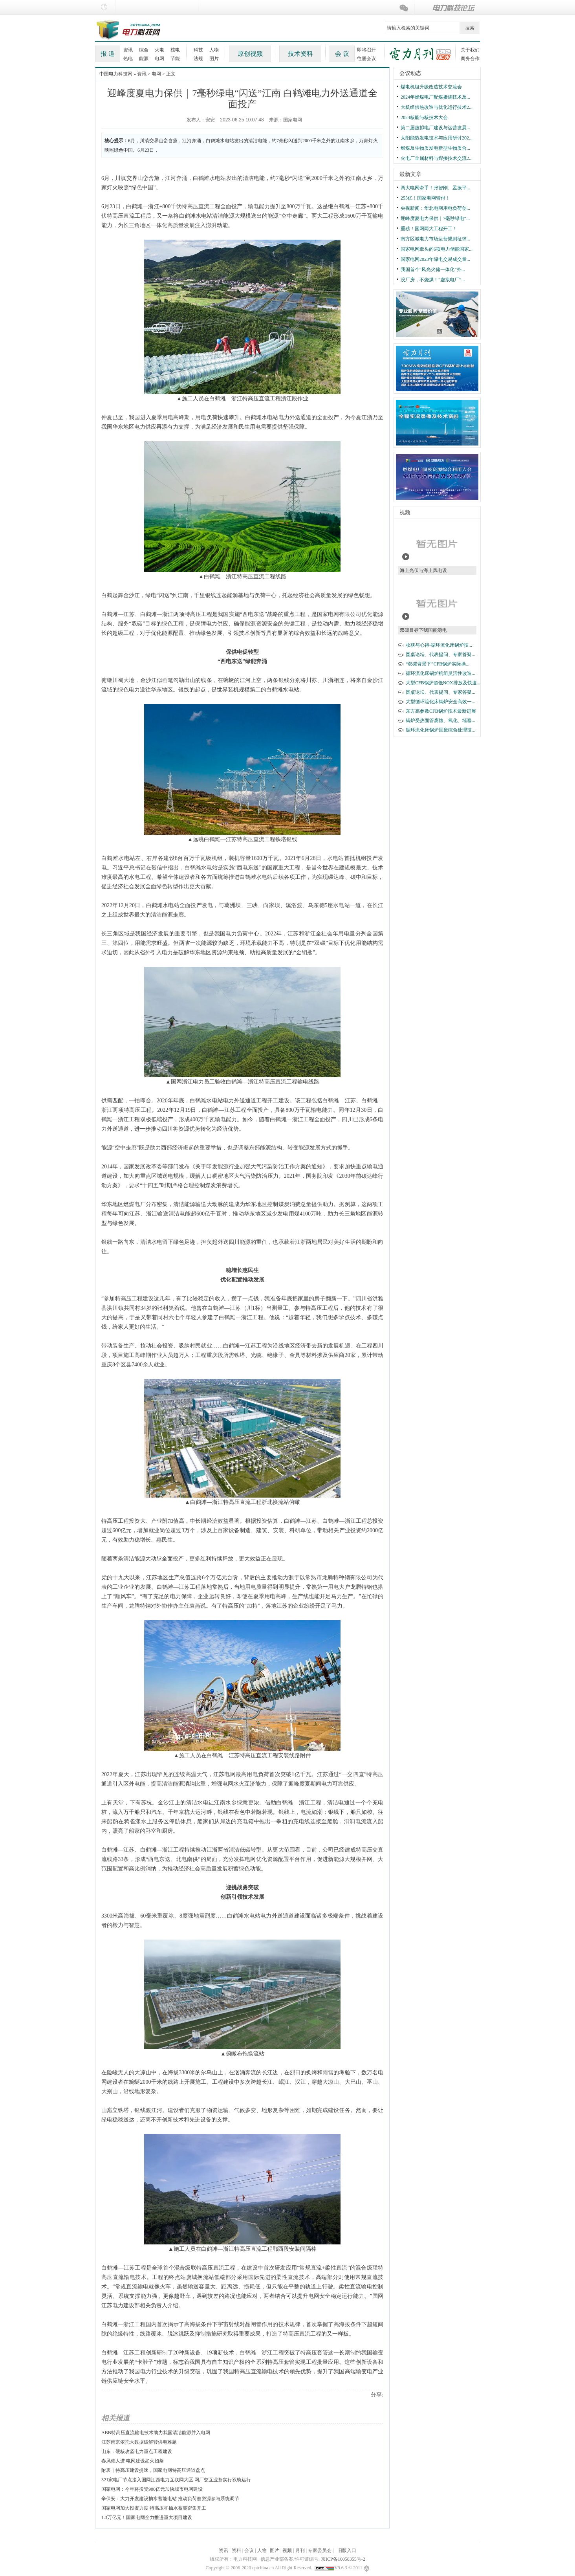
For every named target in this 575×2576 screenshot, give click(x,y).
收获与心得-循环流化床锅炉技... (439, 645)
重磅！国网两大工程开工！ (429, 228)
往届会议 (366, 58)
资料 (236, 2550)
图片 (214, 58)
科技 (198, 50)
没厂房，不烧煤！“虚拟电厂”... (433, 279)
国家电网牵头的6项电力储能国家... (436, 249)
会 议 (342, 53)
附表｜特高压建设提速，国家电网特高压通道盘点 (153, 2470)
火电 (159, 50)
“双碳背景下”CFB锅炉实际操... (437, 664)
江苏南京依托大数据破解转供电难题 (139, 2442)
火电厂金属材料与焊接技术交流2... (436, 158)
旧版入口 (346, 2550)
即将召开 (366, 50)
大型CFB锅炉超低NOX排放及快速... (443, 683)
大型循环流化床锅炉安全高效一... (440, 701)
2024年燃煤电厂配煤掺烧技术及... (435, 97)
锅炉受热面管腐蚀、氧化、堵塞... (440, 720)
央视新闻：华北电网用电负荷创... (435, 208)
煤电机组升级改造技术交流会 (431, 87)
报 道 (108, 53)
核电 (175, 50)
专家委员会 (319, 2550)
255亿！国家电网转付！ (425, 198)
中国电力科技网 (115, 74)
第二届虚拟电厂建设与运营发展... (435, 127)
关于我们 (470, 50)
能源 (143, 58)
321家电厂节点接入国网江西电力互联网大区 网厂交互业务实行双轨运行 (176, 2479)
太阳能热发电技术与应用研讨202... (436, 138)
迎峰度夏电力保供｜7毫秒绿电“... (435, 218)
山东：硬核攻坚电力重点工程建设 (136, 2451)
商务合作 (470, 58)
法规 (198, 58)
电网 (159, 58)
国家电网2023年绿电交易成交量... (435, 259)
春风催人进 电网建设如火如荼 (132, 2461)
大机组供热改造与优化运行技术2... (436, 107)
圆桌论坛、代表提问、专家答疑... (440, 654)
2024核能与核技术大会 (424, 117)
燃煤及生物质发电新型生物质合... (435, 148)
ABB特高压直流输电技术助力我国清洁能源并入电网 (155, 2432)
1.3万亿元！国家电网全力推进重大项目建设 (146, 2517)
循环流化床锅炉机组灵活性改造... (440, 673)
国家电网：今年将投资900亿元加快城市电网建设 (152, 2489)
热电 (128, 58)
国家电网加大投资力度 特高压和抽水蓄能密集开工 (153, 2508)
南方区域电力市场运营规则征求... (435, 239)
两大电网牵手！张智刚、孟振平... (435, 188)
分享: (377, 2395)
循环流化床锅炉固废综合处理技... (440, 730)
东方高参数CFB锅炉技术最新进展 (441, 711)
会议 (249, 2550)
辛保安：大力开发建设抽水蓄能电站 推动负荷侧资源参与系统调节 (170, 2498)
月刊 (300, 2550)
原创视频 (250, 53)
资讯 (128, 50)
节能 (175, 58)
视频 (404, 512)
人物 (214, 50)
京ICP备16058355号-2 (343, 2559)
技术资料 (300, 53)
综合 (143, 50)
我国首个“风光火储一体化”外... (433, 269)
